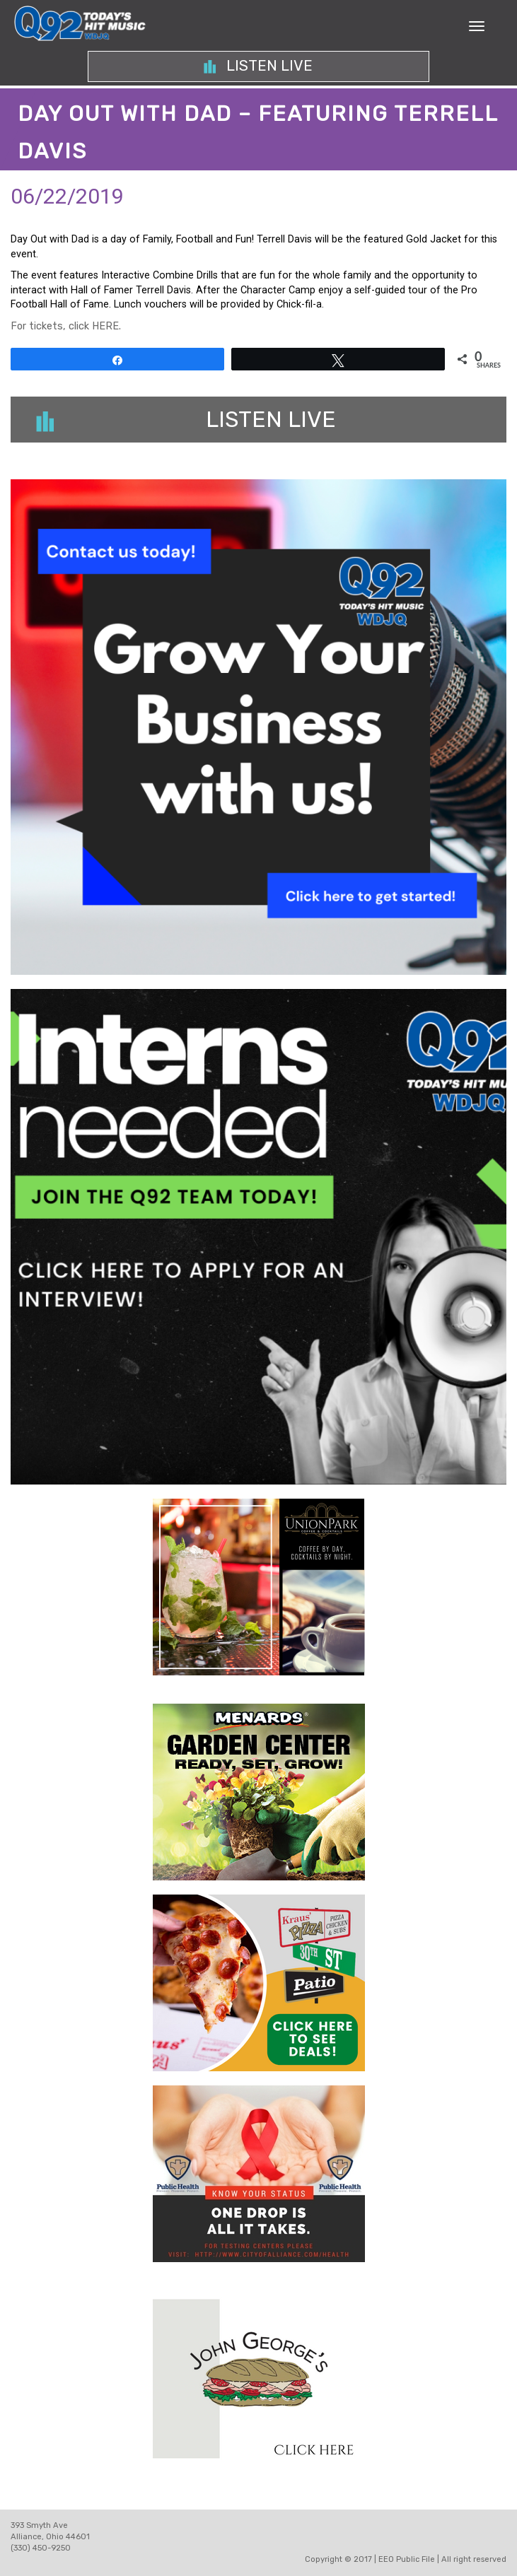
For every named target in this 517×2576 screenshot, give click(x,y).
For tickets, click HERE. (66, 326)
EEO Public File (406, 2559)
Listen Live (258, 65)
